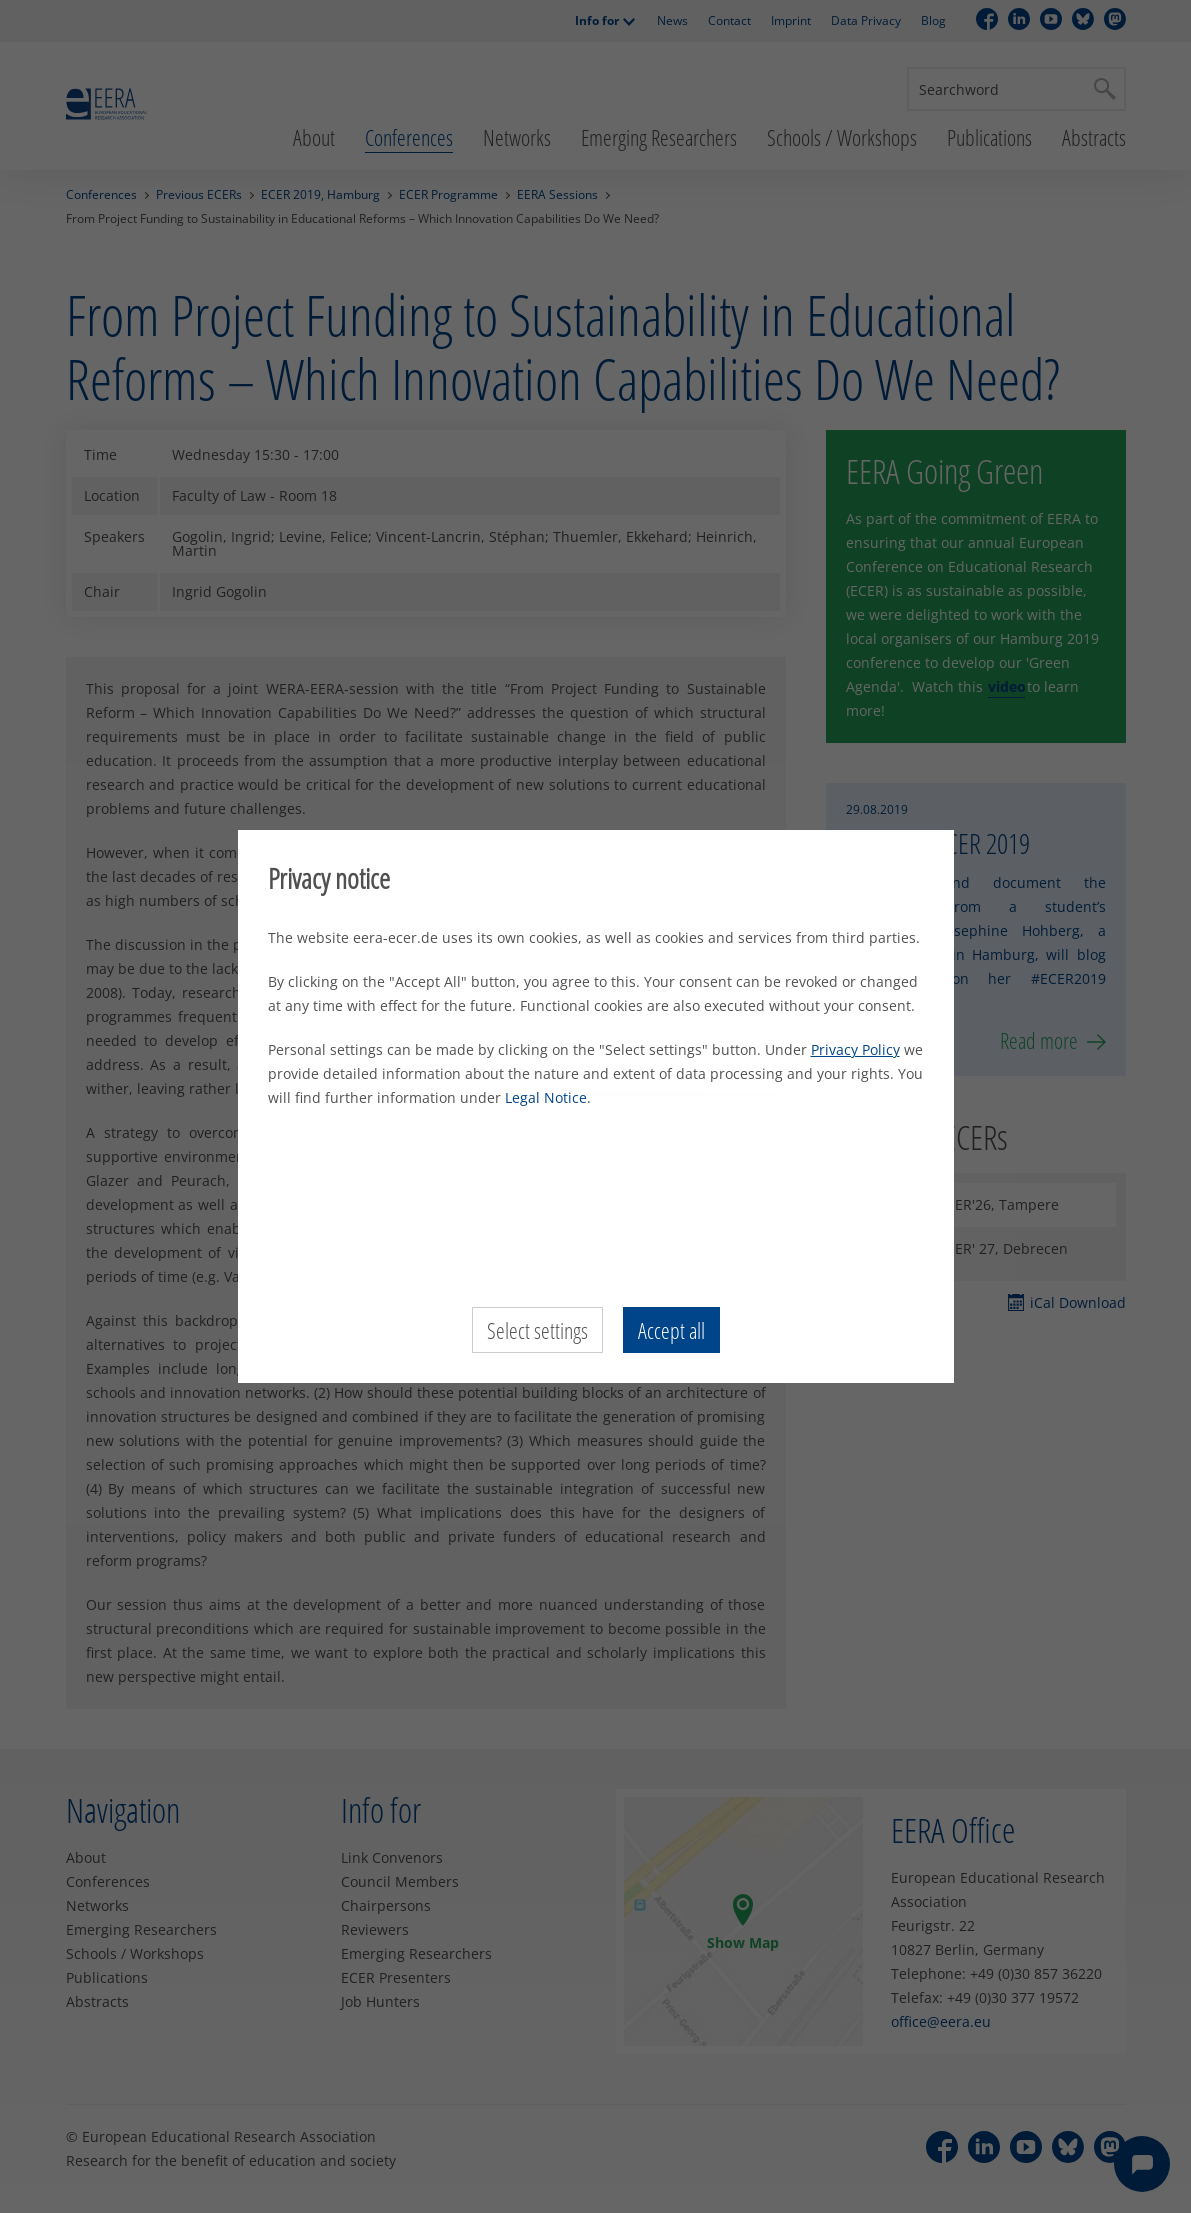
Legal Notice (546, 1097)
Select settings (537, 1330)
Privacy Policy (855, 1049)
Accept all (671, 1330)
